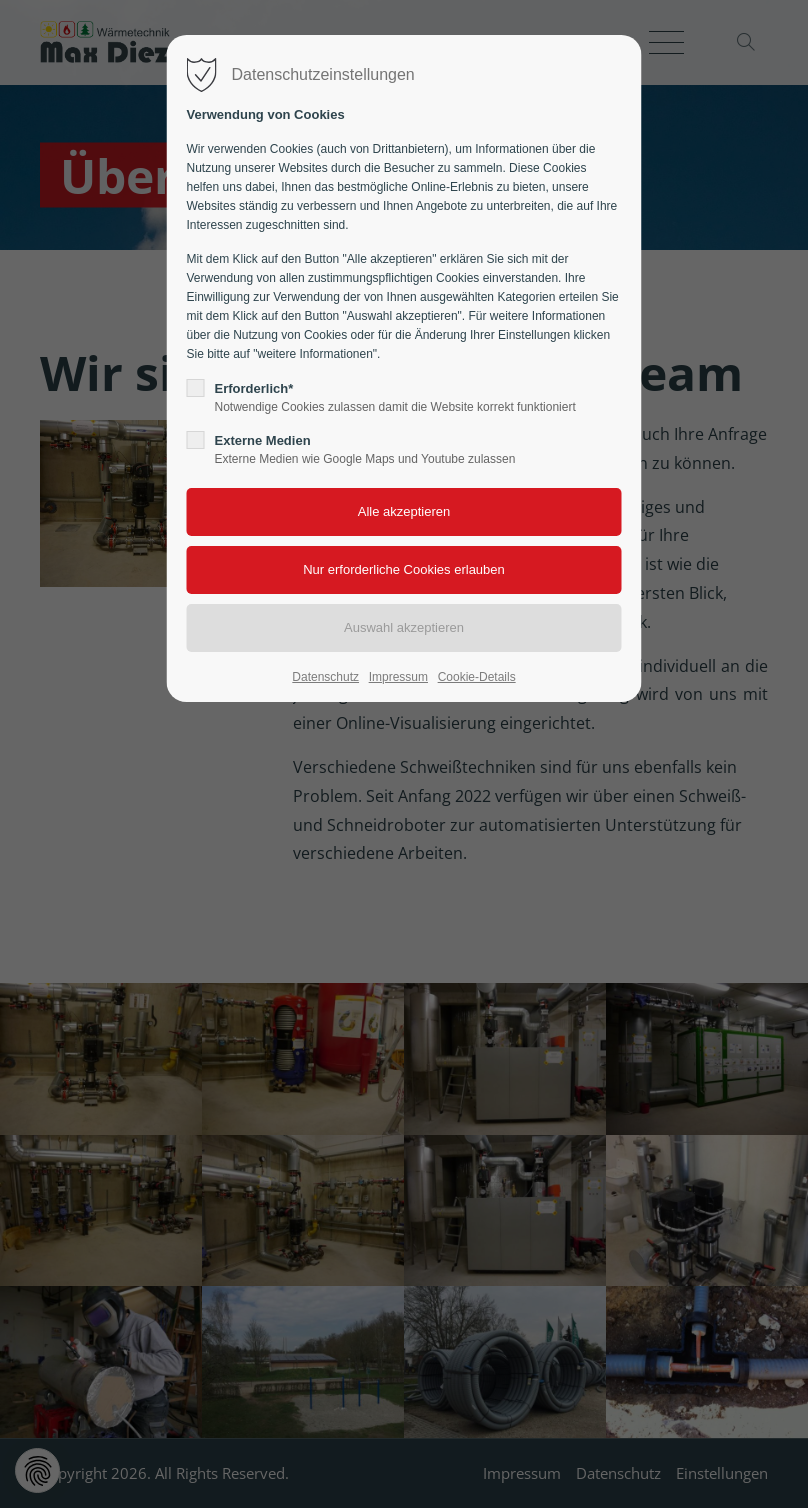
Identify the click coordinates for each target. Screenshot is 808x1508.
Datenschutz (325, 677)
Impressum (398, 677)
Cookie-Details (477, 677)
